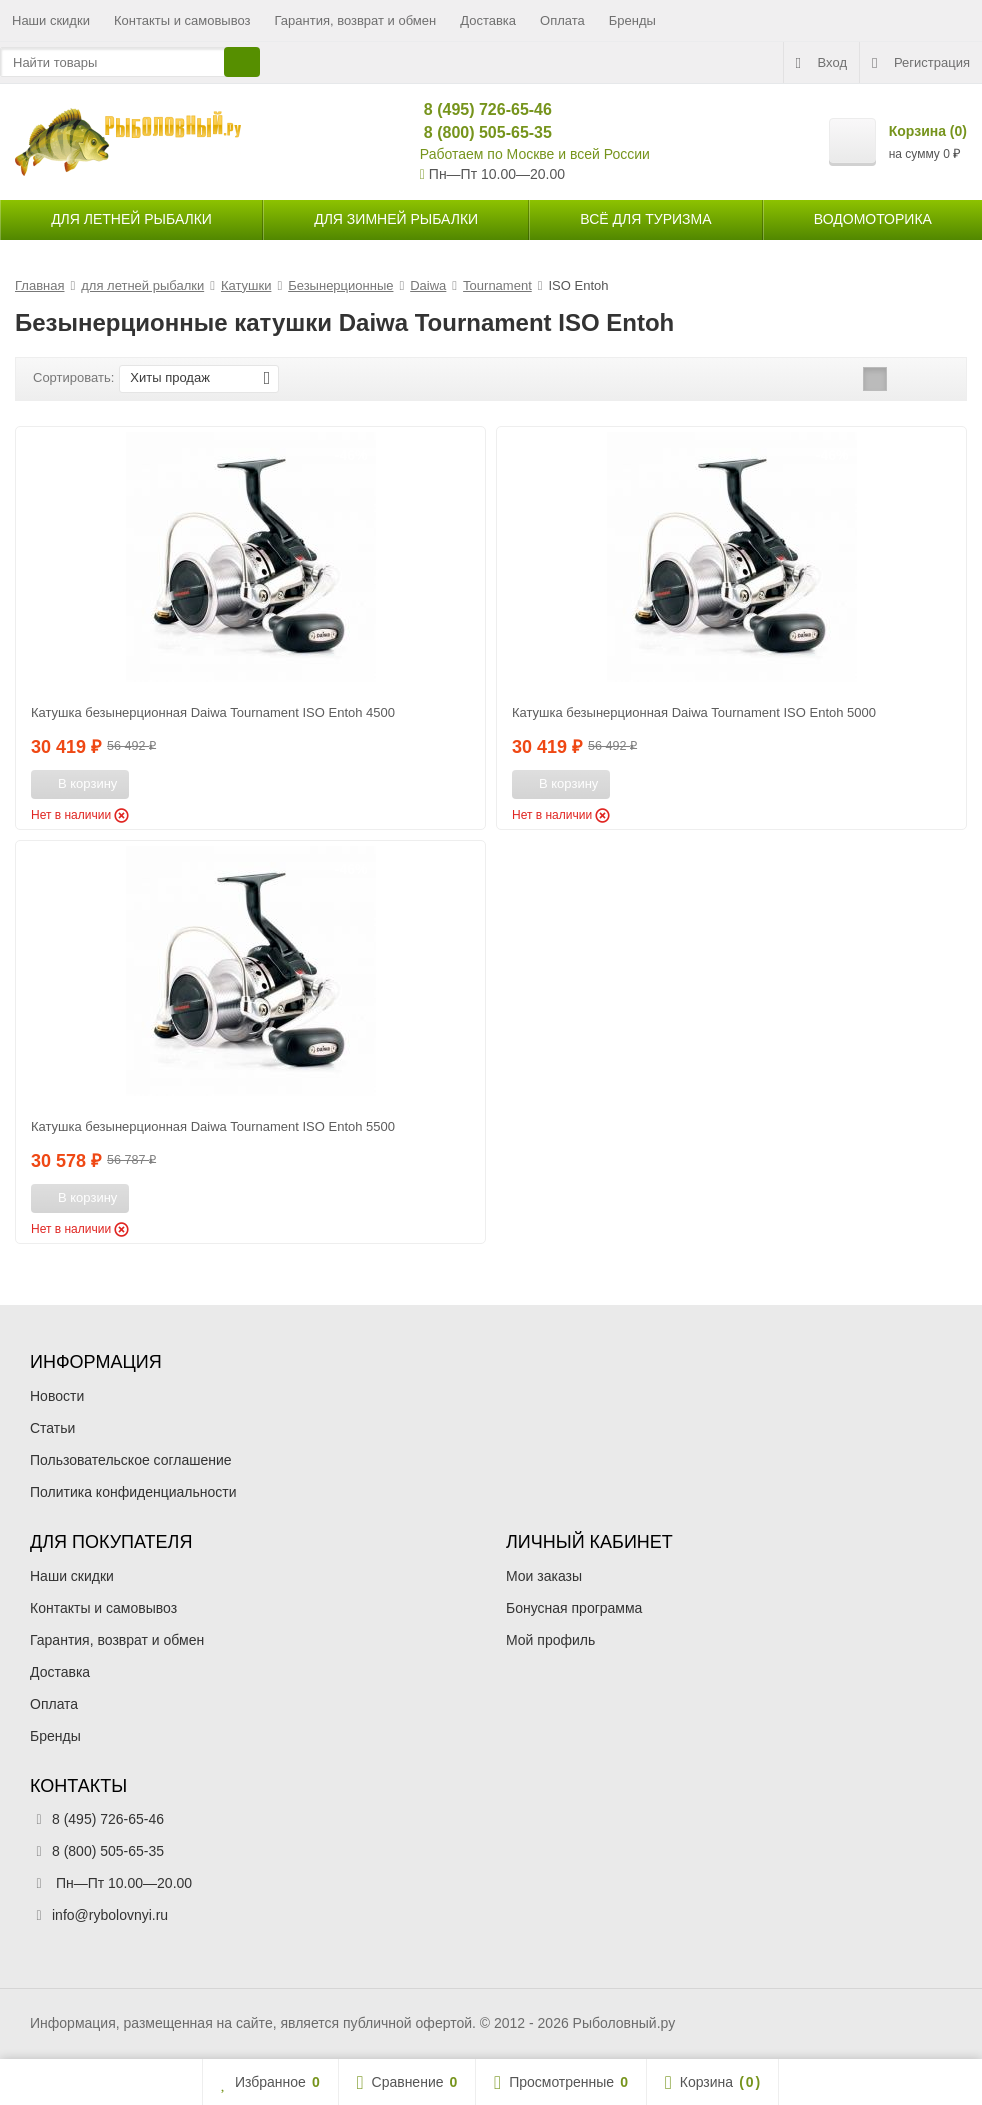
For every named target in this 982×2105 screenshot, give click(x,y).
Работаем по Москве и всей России (535, 154)
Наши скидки (51, 20)
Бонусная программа (574, 1608)
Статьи (52, 1428)
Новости (57, 1396)
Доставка (488, 20)
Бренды (632, 20)
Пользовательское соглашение (131, 1460)
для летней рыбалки (131, 219)
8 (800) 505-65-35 (479, 132)
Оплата (562, 20)
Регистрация (921, 63)
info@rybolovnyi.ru (110, 1915)
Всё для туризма (645, 219)
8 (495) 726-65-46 (479, 109)
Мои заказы (544, 1576)
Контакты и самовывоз (182, 20)
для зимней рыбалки (396, 219)
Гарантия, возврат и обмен (356, 20)
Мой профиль (550, 1640)
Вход (821, 63)
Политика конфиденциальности (133, 1492)
